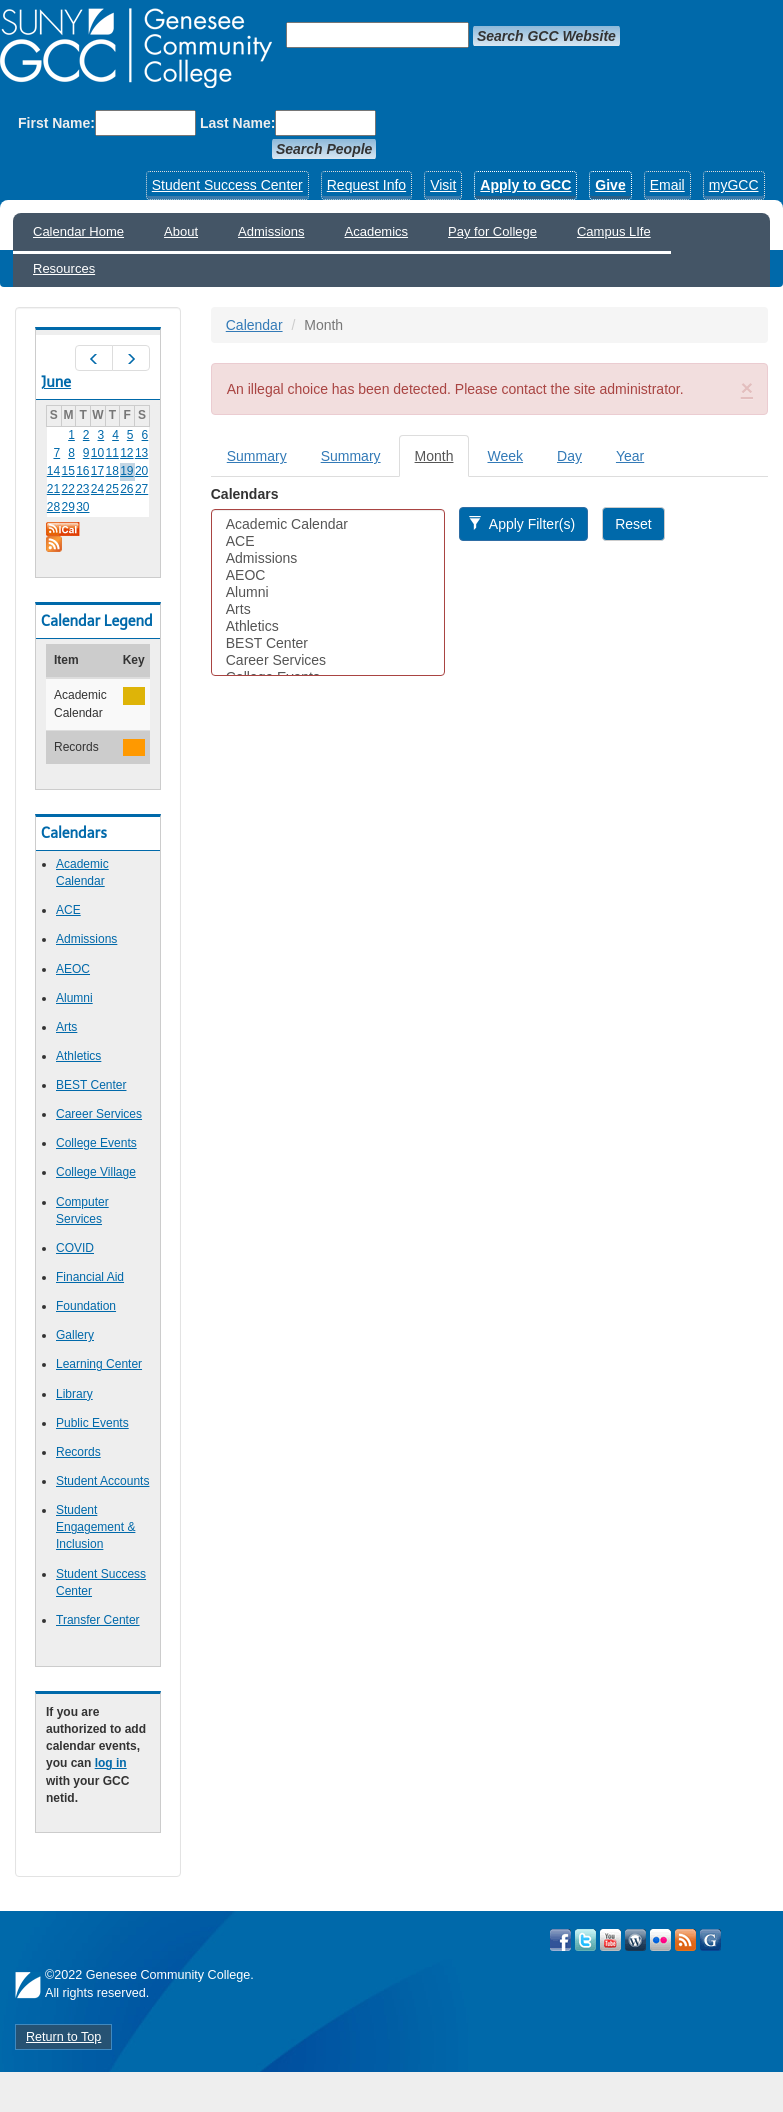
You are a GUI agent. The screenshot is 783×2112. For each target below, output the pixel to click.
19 (126, 471)
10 (97, 453)
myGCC (734, 185)
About (181, 231)
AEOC (73, 969)
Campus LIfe (614, 231)
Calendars (245, 494)
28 (53, 507)
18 (112, 471)
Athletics (78, 1056)
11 (112, 453)
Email (667, 185)
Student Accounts (102, 1481)
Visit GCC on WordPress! (635, 1940)
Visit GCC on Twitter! (585, 1940)
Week (505, 456)
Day (569, 456)
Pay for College (492, 231)
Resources (64, 268)
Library (74, 1394)
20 (141, 471)
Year (630, 456)
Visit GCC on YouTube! (610, 1940)
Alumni (74, 998)
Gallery (75, 1335)
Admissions (271, 231)
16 (82, 471)
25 (112, 489)
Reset (633, 524)
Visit (443, 185)
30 (82, 507)
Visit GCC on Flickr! (660, 1940)
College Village (96, 1172)
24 (97, 489)
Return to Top (63, 2037)
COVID (75, 1248)
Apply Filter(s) (521, 524)
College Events (96, 1143)
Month (442, 461)
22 (67, 489)
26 (126, 489)
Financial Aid (90, 1277)
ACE (68, 910)
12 (126, 453)
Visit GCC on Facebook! (560, 1940)
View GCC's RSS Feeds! (685, 1940)
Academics (377, 231)
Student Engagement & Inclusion (95, 1527)
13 (141, 453)
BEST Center (91, 1085)
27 (141, 489)
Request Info (366, 185)
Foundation (86, 1306)
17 (97, 471)
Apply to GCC (525, 185)
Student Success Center (227, 185)
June (56, 382)
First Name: (56, 123)
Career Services (99, 1114)
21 (53, 489)
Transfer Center (98, 1620)
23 (82, 489)
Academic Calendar (328, 524)
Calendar (254, 325)
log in (111, 1763)
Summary (257, 456)
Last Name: (237, 123)
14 (53, 471)
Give (610, 185)
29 (67, 507)
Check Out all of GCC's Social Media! (710, 1940)
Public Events (92, 1423)
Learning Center (99, 1364)
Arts (66, 1027)
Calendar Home (78, 231)
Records (78, 1452)
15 (67, 471)
